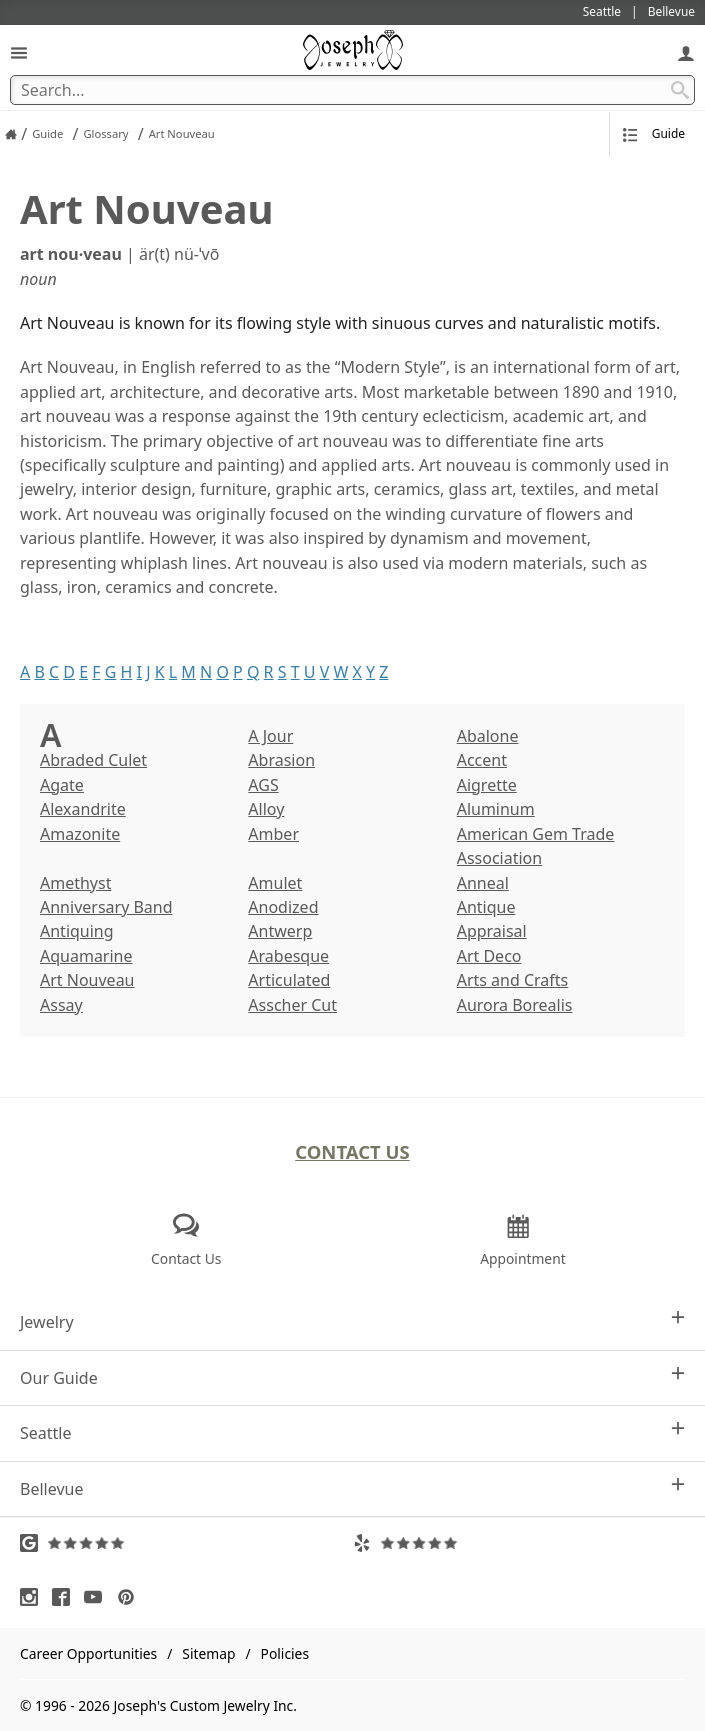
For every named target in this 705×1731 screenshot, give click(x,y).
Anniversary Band (106, 907)
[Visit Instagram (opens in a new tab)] (34, 1597)
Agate (62, 785)
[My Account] (686, 52)
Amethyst (75, 883)
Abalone (488, 736)
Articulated (289, 980)
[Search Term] (352, 90)
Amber (273, 834)
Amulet (275, 883)
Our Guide (352, 1377)
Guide (654, 133)
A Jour (270, 736)
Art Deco (489, 956)
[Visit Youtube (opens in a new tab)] (98, 1597)
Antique (486, 907)
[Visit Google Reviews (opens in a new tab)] (186, 1543)
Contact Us (352, 1151)
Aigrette (487, 785)
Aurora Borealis (515, 1005)
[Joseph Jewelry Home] (11, 134)
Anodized (283, 907)
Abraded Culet (93, 760)
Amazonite (80, 834)
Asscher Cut (292, 1005)
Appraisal (492, 931)
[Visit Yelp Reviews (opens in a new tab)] (519, 1543)
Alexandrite (83, 809)
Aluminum (496, 809)
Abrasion (281, 760)
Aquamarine (86, 956)
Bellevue (352, 1488)
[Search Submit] (680, 90)
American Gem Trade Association (536, 846)
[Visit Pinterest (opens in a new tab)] (131, 1597)
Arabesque (288, 956)
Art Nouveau (87, 980)
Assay (61, 1005)
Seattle (352, 1432)
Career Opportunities (88, 1653)
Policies (285, 1653)
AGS (263, 785)
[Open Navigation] (19, 52)
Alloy (266, 809)
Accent (482, 760)
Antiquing (77, 931)
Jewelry (352, 1321)
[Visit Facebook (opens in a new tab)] (66, 1597)
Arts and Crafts (513, 980)
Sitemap (208, 1653)
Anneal (483, 883)
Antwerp (280, 931)
